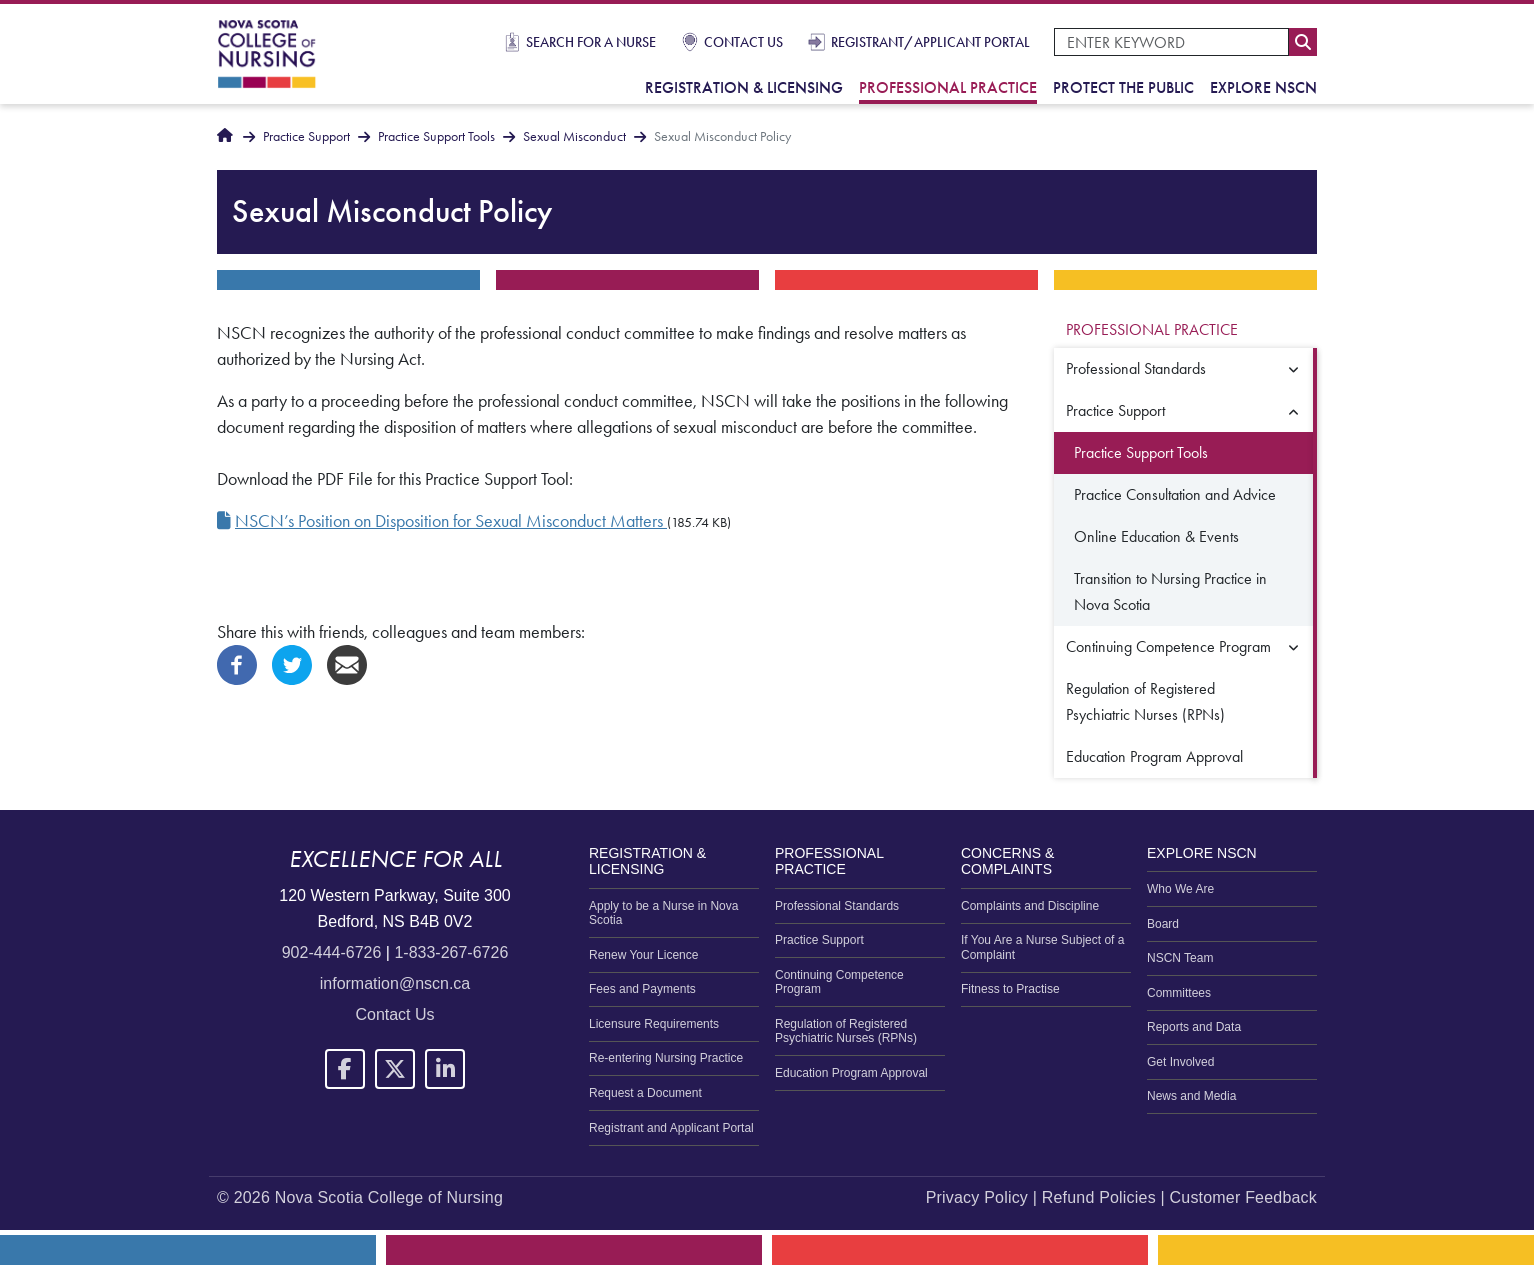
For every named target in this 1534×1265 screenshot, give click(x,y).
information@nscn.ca (395, 983)
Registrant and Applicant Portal (671, 1128)
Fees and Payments (642, 989)
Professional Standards (1136, 368)
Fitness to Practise (1010, 989)
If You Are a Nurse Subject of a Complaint (1042, 947)
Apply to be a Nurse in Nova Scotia (663, 913)
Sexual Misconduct (574, 136)
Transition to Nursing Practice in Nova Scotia (1170, 591)
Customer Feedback (1243, 1197)
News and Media (1191, 1096)
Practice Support (306, 136)
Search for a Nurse (591, 42)
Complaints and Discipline (1030, 906)
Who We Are (1180, 889)
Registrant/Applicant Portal (930, 42)
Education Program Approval (1154, 756)
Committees (1179, 993)
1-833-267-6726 (451, 952)
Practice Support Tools (436, 136)
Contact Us (743, 42)
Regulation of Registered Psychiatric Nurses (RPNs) (1145, 701)
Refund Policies (1099, 1197)
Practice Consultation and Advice (1175, 494)
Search (1303, 42)
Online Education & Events (1156, 536)
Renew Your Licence (643, 955)
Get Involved (1180, 1062)
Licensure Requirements (654, 1024)
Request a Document (645, 1093)
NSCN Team (1180, 958)
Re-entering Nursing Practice (666, 1058)
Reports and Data (1194, 1027)
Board (1163, 924)
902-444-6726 (332, 952)
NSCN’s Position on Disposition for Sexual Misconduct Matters (451, 521)
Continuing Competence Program (1168, 646)
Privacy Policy (977, 1197)
